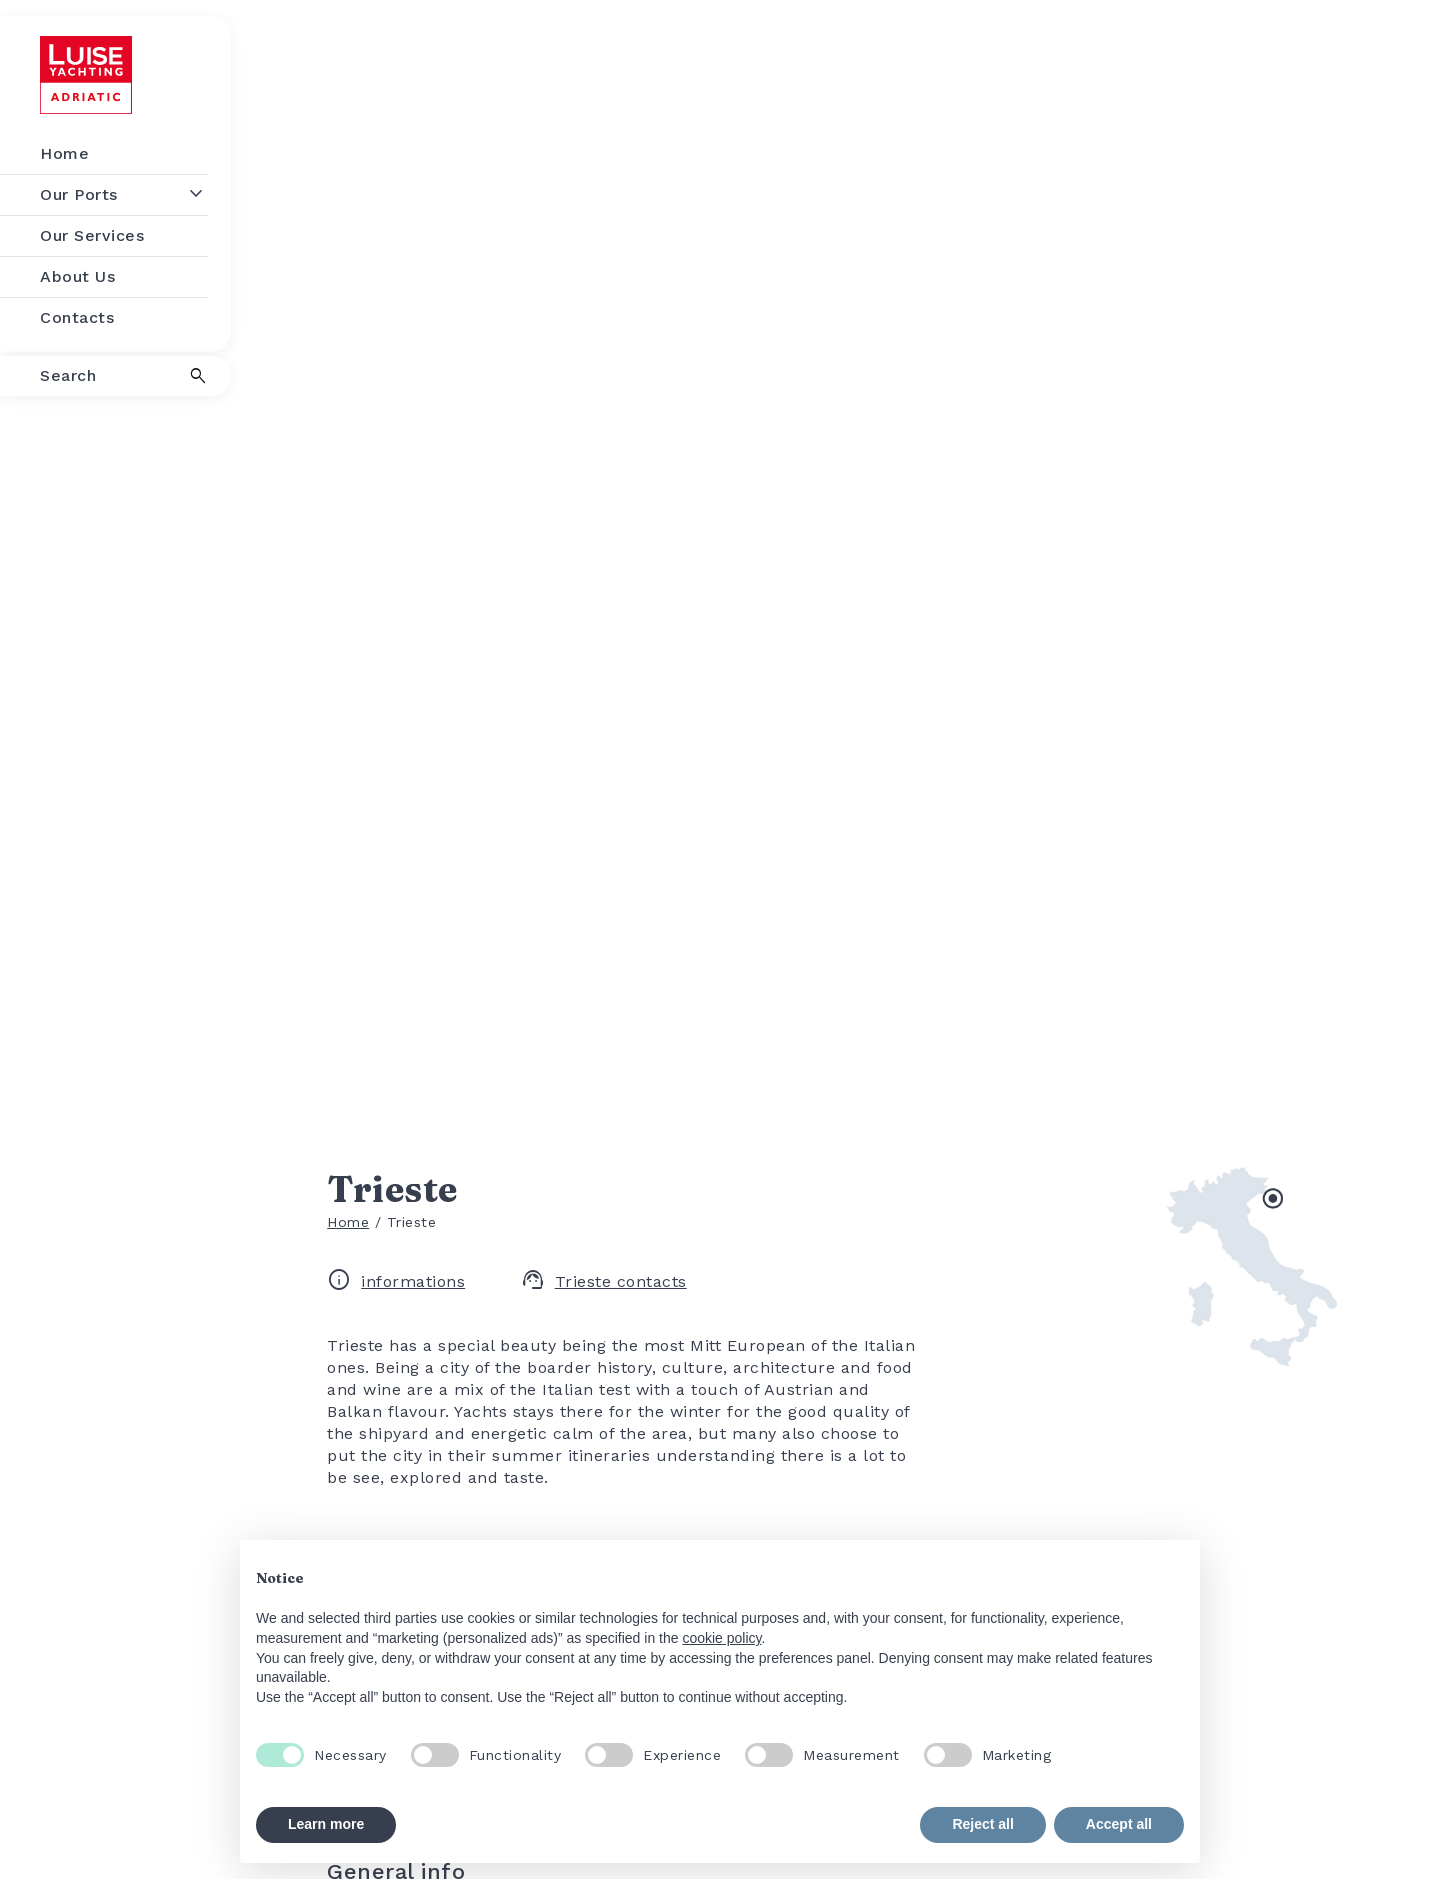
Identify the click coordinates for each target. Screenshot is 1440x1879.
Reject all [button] (982, 1824)
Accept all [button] (1119, 1824)
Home (348, 1222)
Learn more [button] (326, 1824)
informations (396, 1281)
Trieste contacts (604, 1281)
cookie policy (721, 1638)
